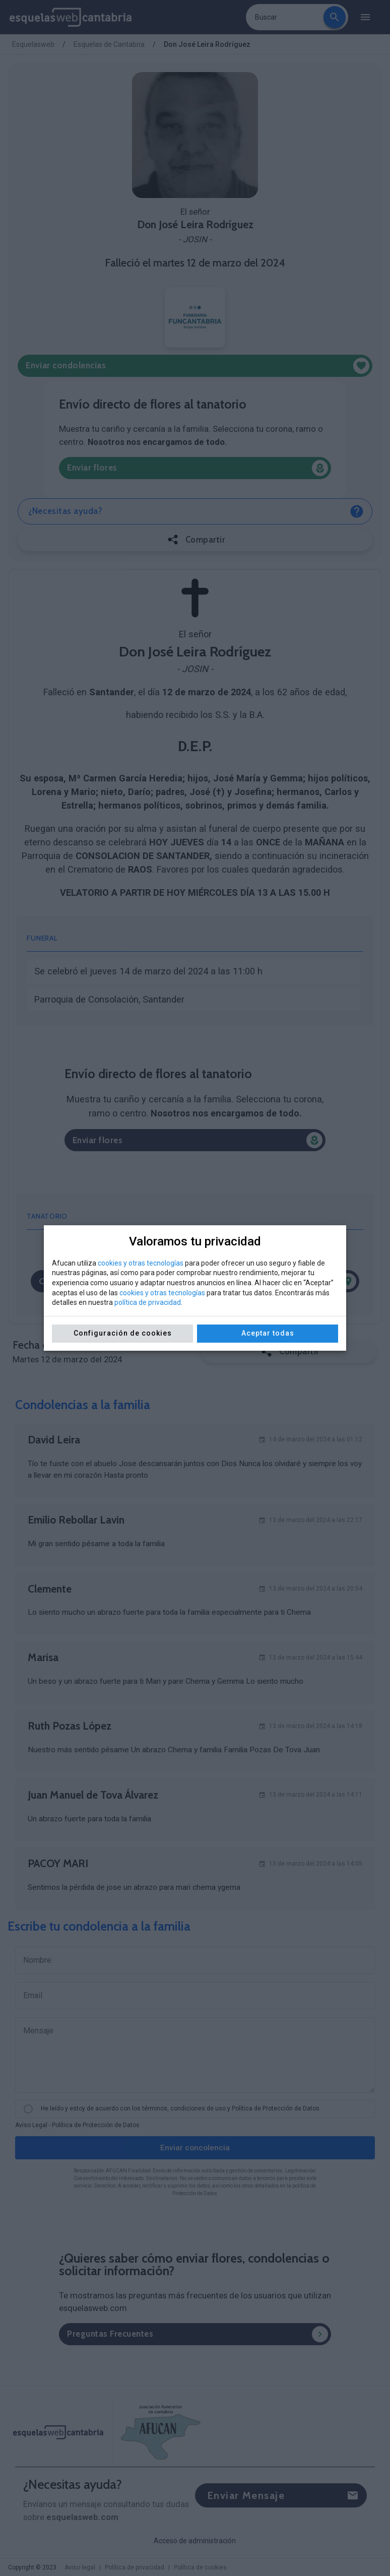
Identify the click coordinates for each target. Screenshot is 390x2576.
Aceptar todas (267, 1333)
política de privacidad (147, 1302)
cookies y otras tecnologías (140, 1263)
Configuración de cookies (123, 1333)
